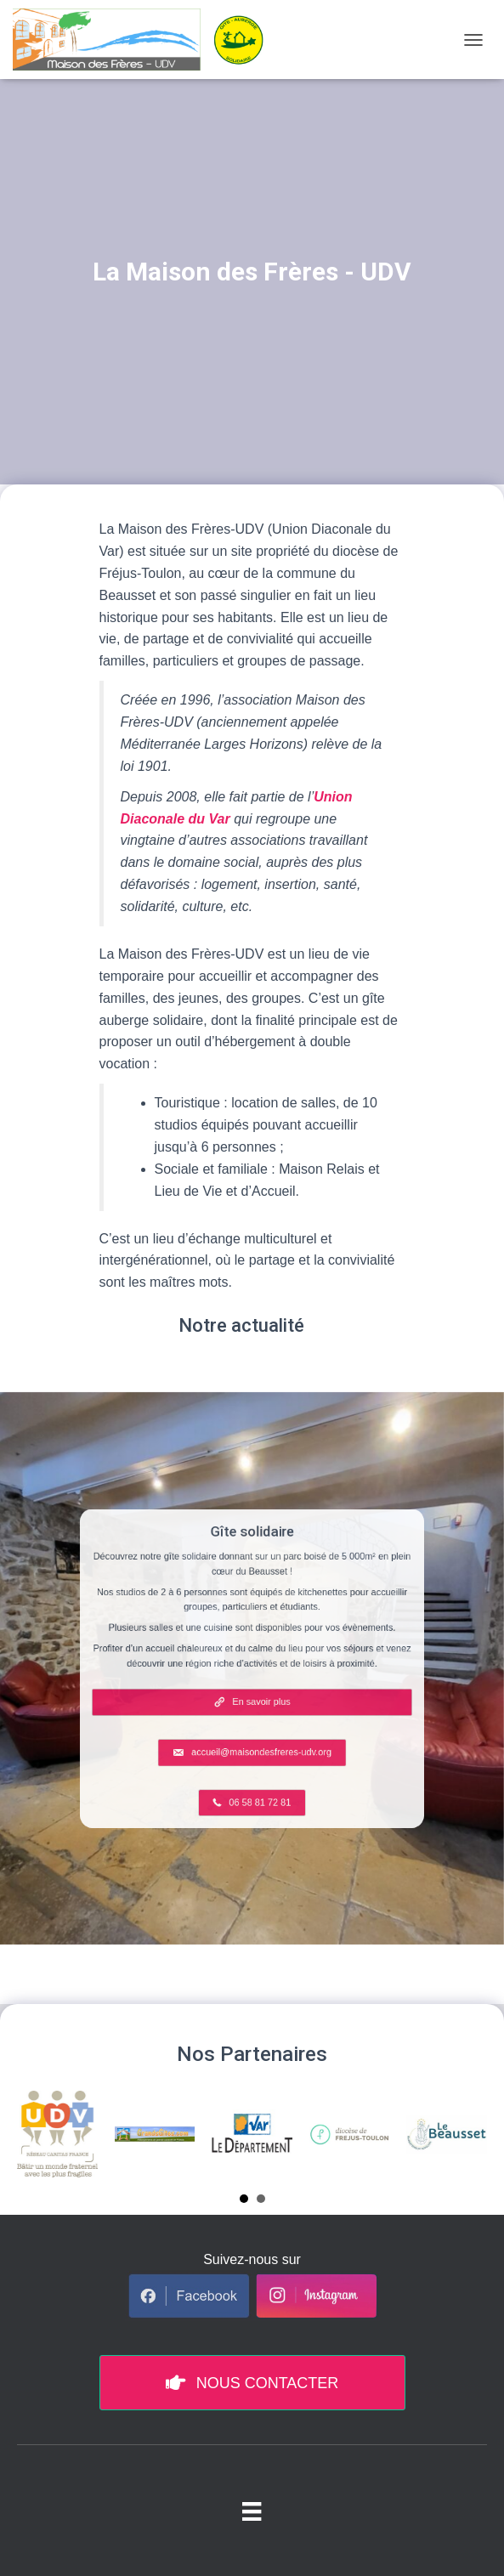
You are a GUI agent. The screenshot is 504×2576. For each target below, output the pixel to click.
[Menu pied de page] (251, 2511)
